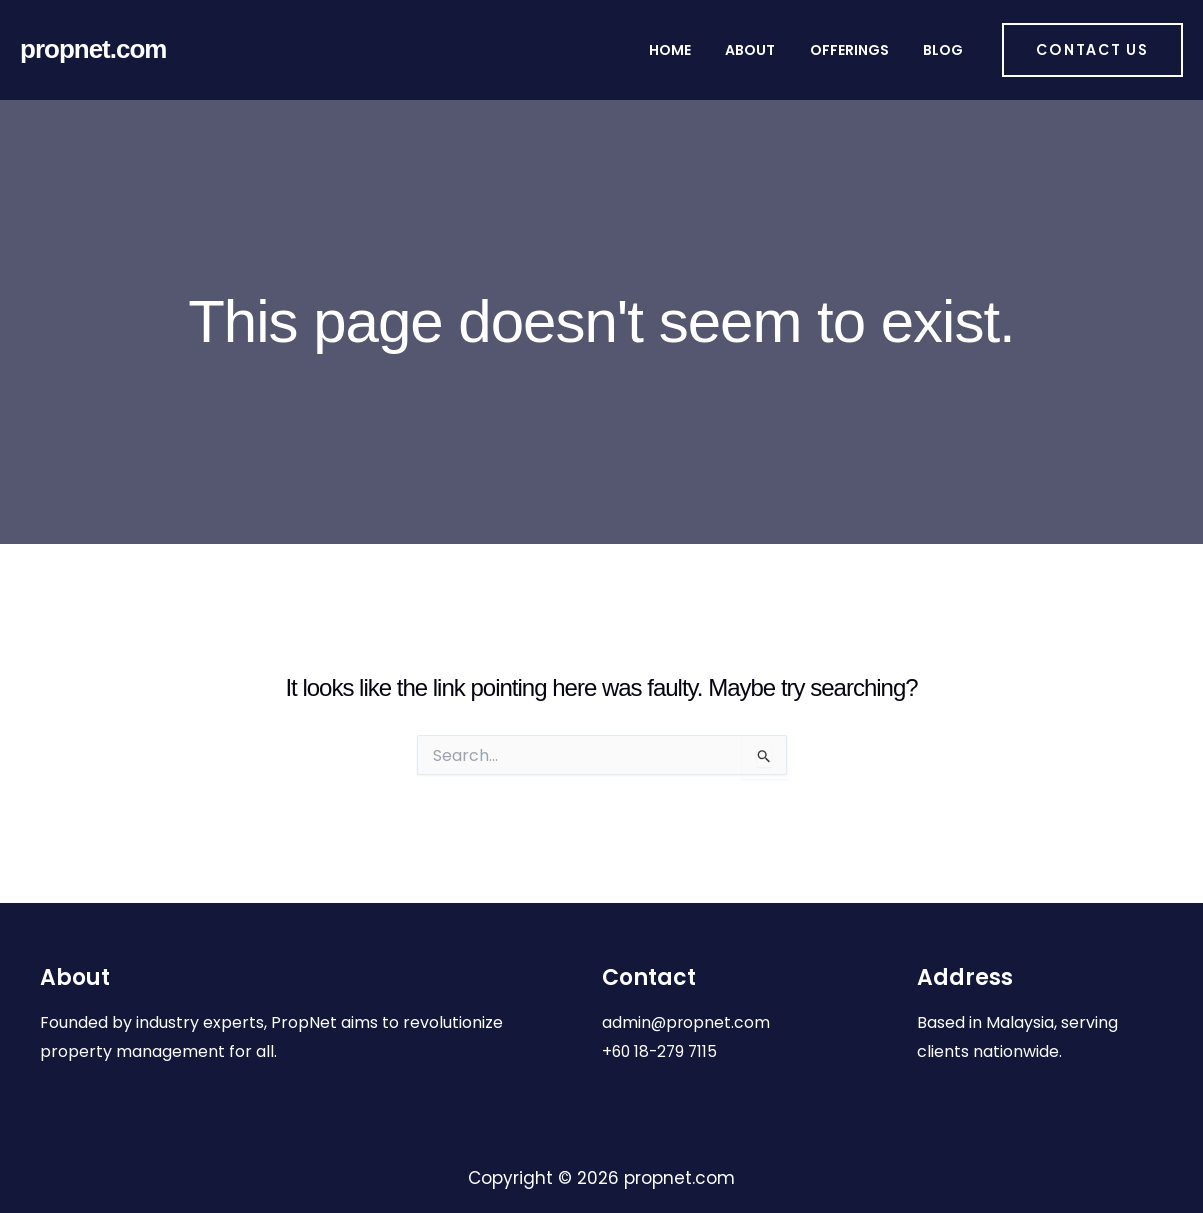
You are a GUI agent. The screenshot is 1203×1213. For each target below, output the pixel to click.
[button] (1092, 50)
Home (724, 50)
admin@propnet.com (687, 1022)
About (787, 50)
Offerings (868, 50)
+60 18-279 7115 (662, 1051)
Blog (945, 50)
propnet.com (93, 49)
